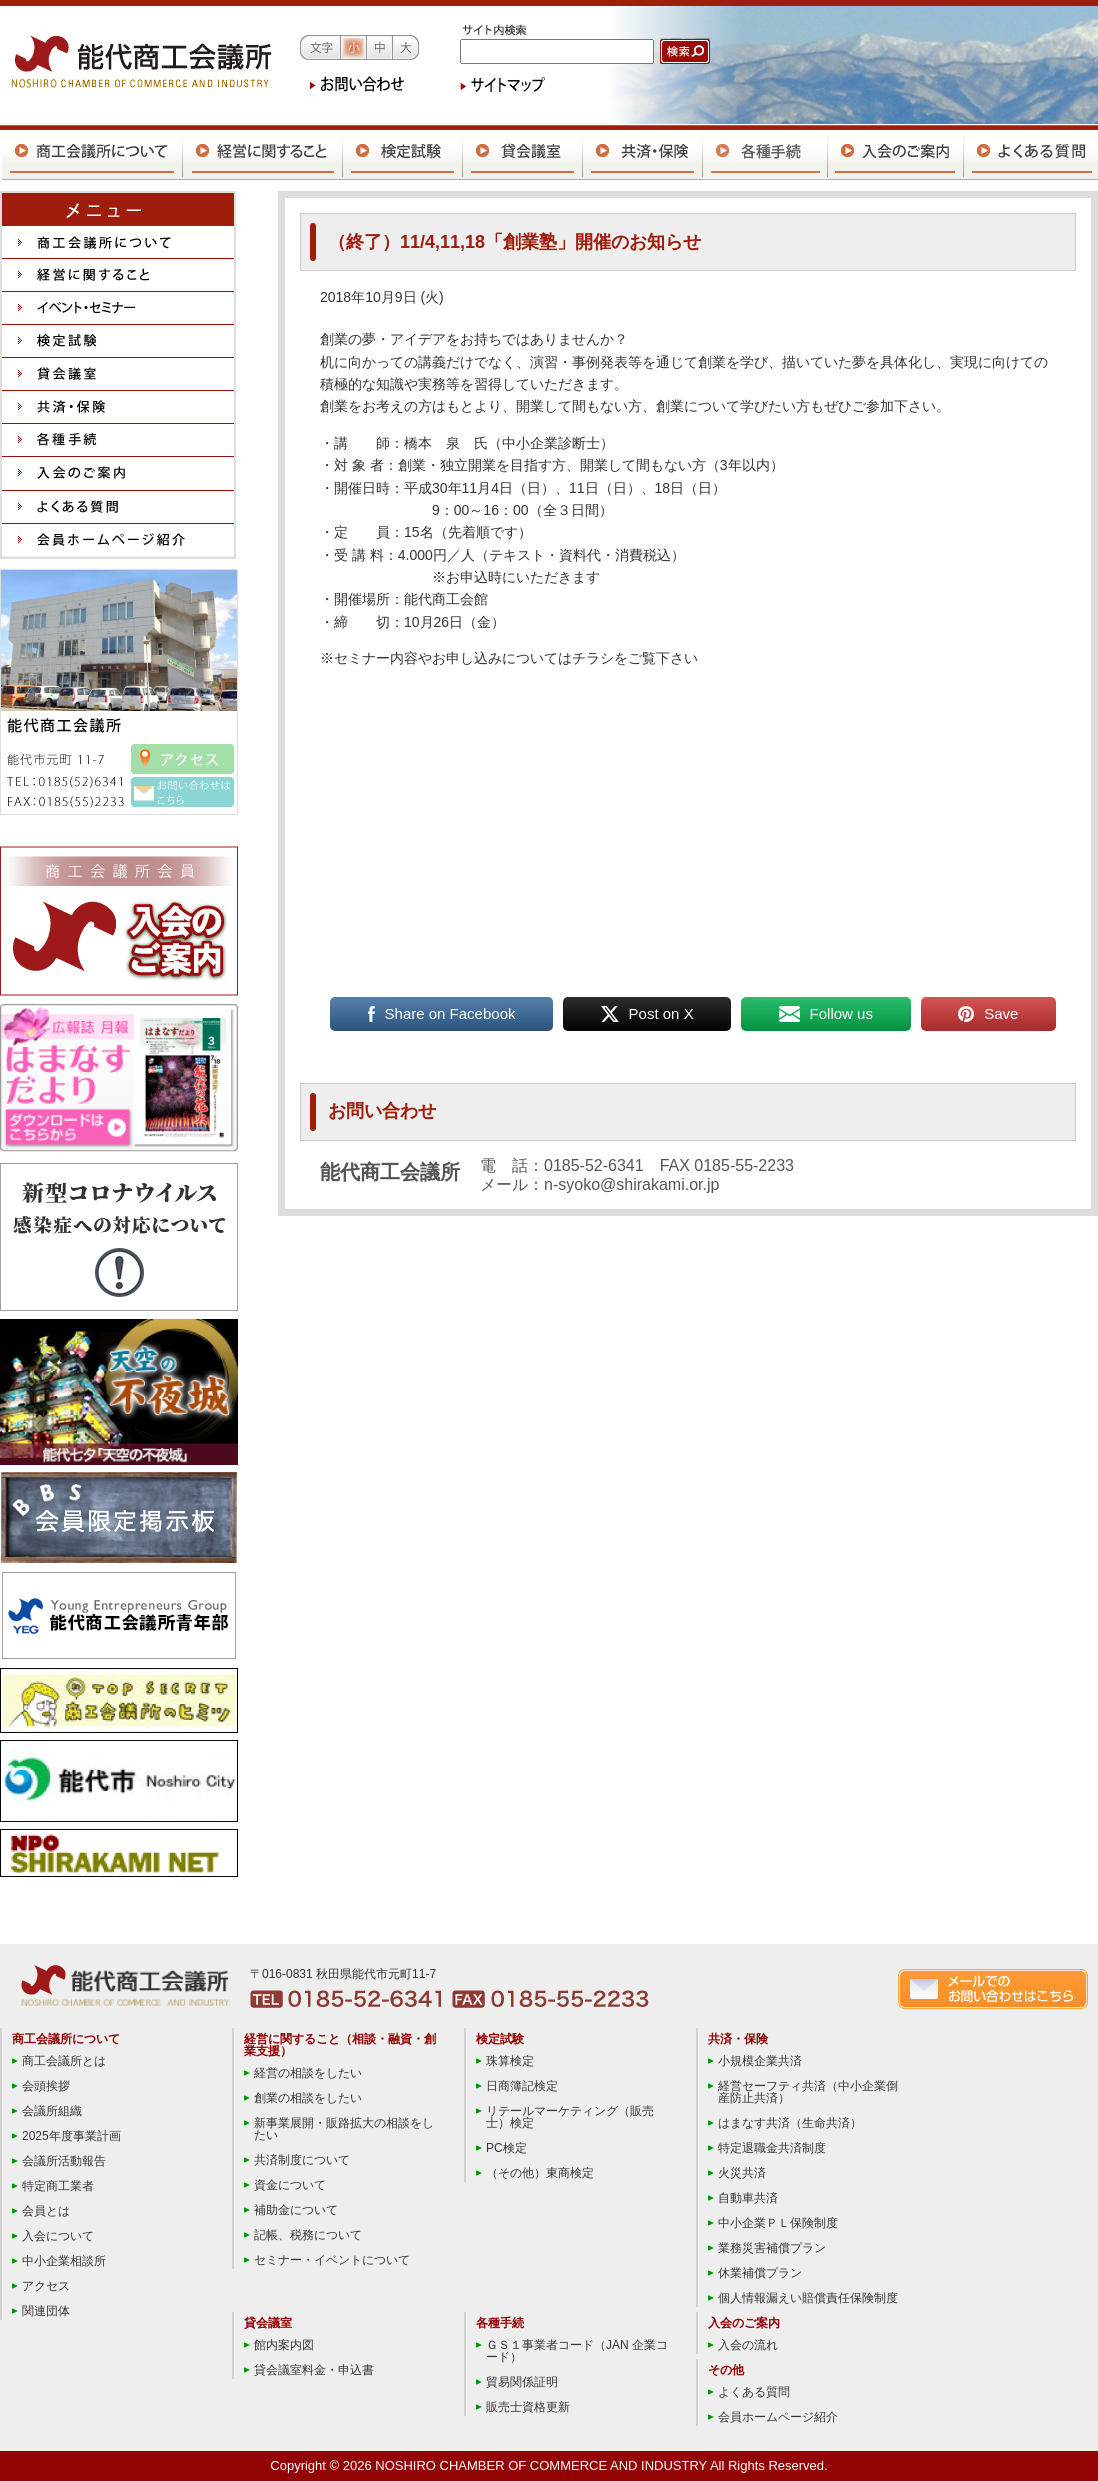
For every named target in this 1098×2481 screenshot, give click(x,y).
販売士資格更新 (528, 2407)
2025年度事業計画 (71, 2136)
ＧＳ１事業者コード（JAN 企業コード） (577, 2351)
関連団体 (46, 2311)
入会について (58, 2236)
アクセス (46, 2286)
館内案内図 (284, 2345)
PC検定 (506, 2148)
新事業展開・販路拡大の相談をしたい (344, 2129)
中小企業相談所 (64, 2261)
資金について (290, 2185)
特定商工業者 (58, 2186)
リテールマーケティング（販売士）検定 (570, 2117)
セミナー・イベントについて (332, 2260)
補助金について (296, 2210)
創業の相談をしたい (308, 2098)
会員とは (46, 2211)
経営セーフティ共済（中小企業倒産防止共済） (808, 2092)
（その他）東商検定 (540, 2173)
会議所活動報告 (64, 2161)
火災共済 (742, 2173)
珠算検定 (510, 2061)
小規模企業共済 (760, 2061)
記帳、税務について (308, 2235)
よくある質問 (754, 2392)
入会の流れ (748, 2345)
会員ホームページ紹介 (778, 2417)
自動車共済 (748, 2198)
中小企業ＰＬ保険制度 (778, 2223)
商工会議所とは (64, 2061)
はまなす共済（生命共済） (790, 2123)
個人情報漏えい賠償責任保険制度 (808, 2298)
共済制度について (302, 2160)
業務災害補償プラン (772, 2248)
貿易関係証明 (522, 2382)
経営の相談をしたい (308, 2073)
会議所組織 (52, 2111)
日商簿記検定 (522, 2086)
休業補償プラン (760, 2273)
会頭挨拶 (46, 2086)
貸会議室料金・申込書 (314, 2370)
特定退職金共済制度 (772, 2148)
